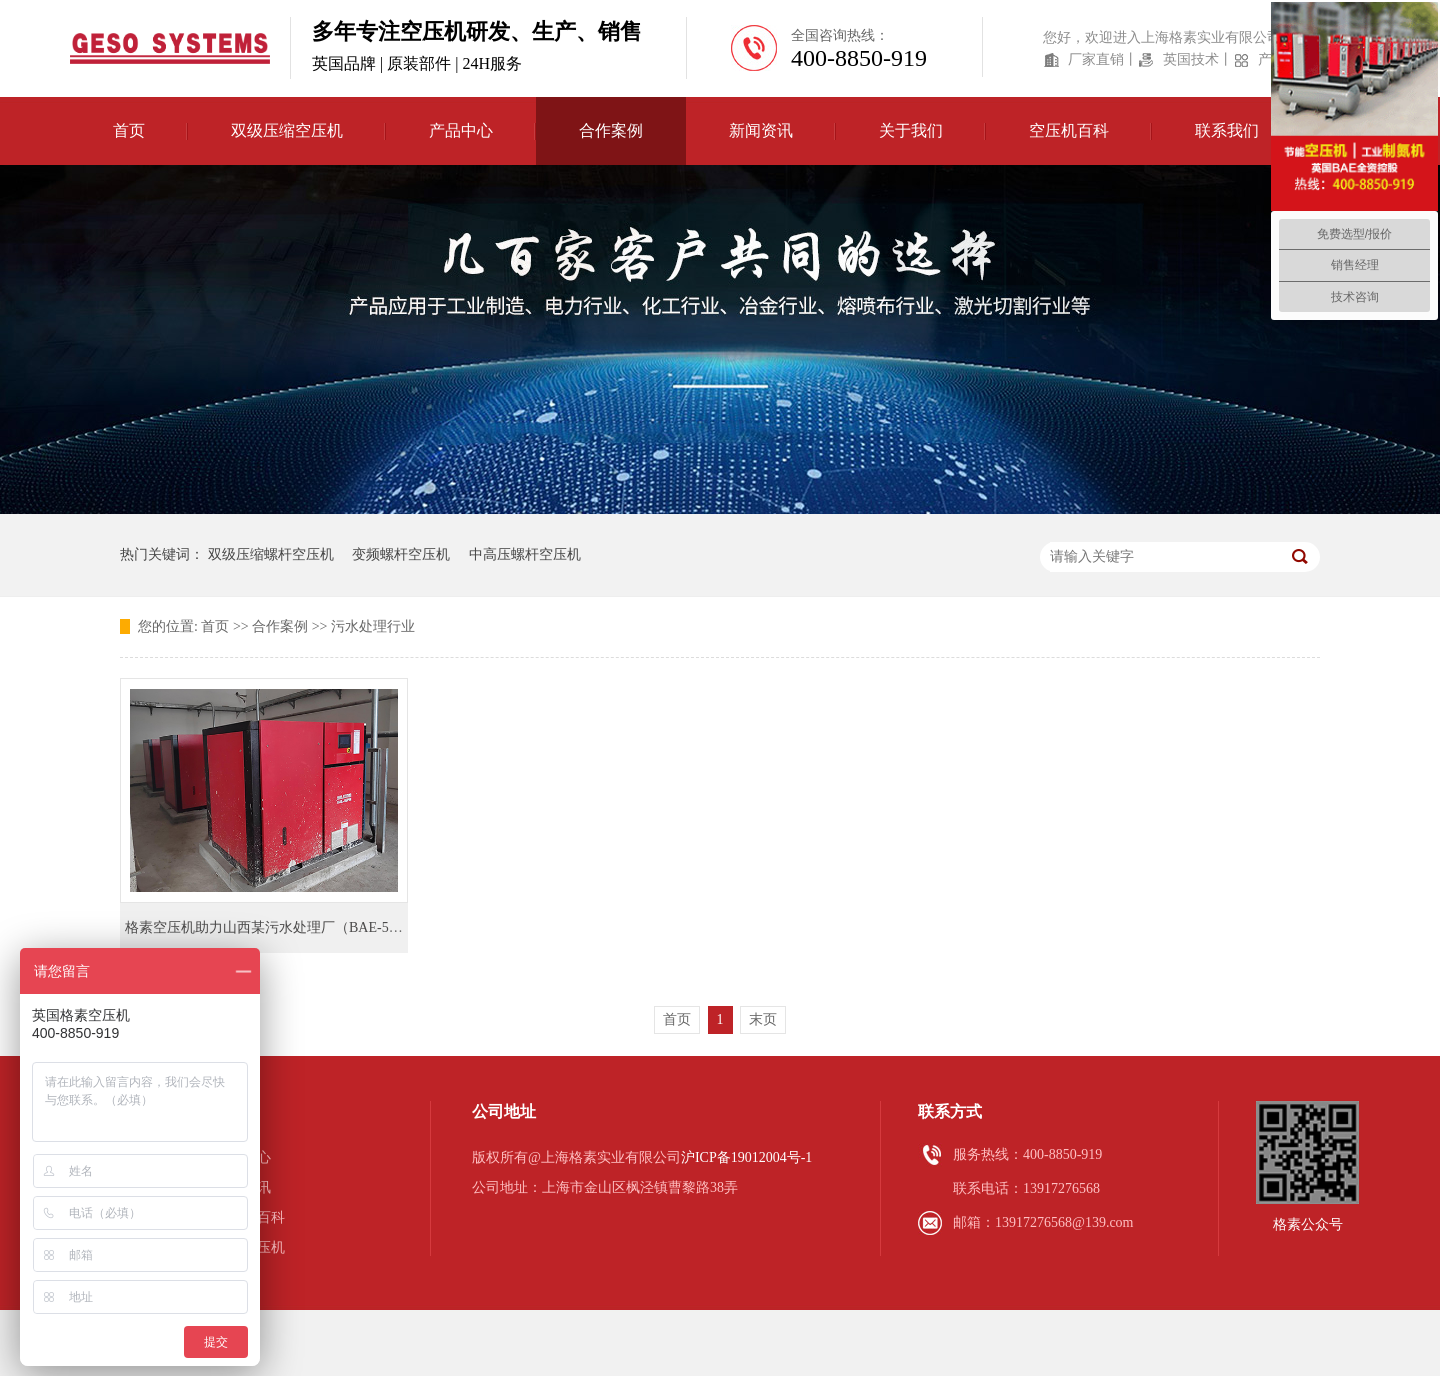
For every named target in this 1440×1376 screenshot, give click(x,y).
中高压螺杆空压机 (525, 554)
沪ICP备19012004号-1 (746, 1157)
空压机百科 (250, 1217)
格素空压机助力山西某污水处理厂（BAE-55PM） (277, 927)
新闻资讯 (243, 1187)
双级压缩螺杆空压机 (271, 554)
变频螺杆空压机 (401, 554)
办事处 (236, 1277)
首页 (129, 130)
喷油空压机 (250, 1247)
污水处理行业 (373, 626)
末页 (763, 1019)
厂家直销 (1096, 59)
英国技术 (1191, 59)
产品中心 (243, 1157)
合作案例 (280, 626)
